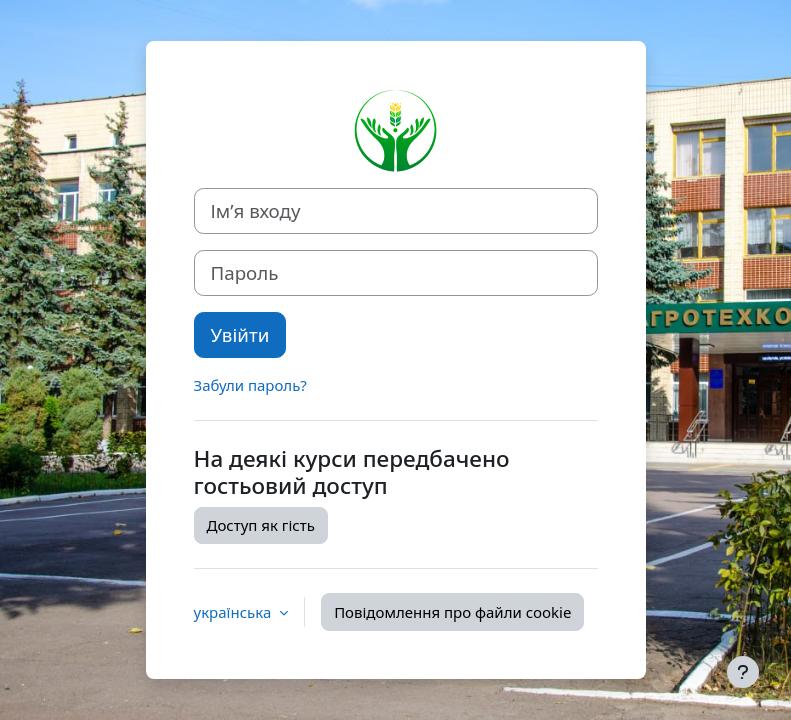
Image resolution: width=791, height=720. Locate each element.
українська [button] (235, 612)
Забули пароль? (250, 385)
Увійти (240, 334)
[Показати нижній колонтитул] (743, 672)
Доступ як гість (261, 525)
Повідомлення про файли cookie (452, 612)
